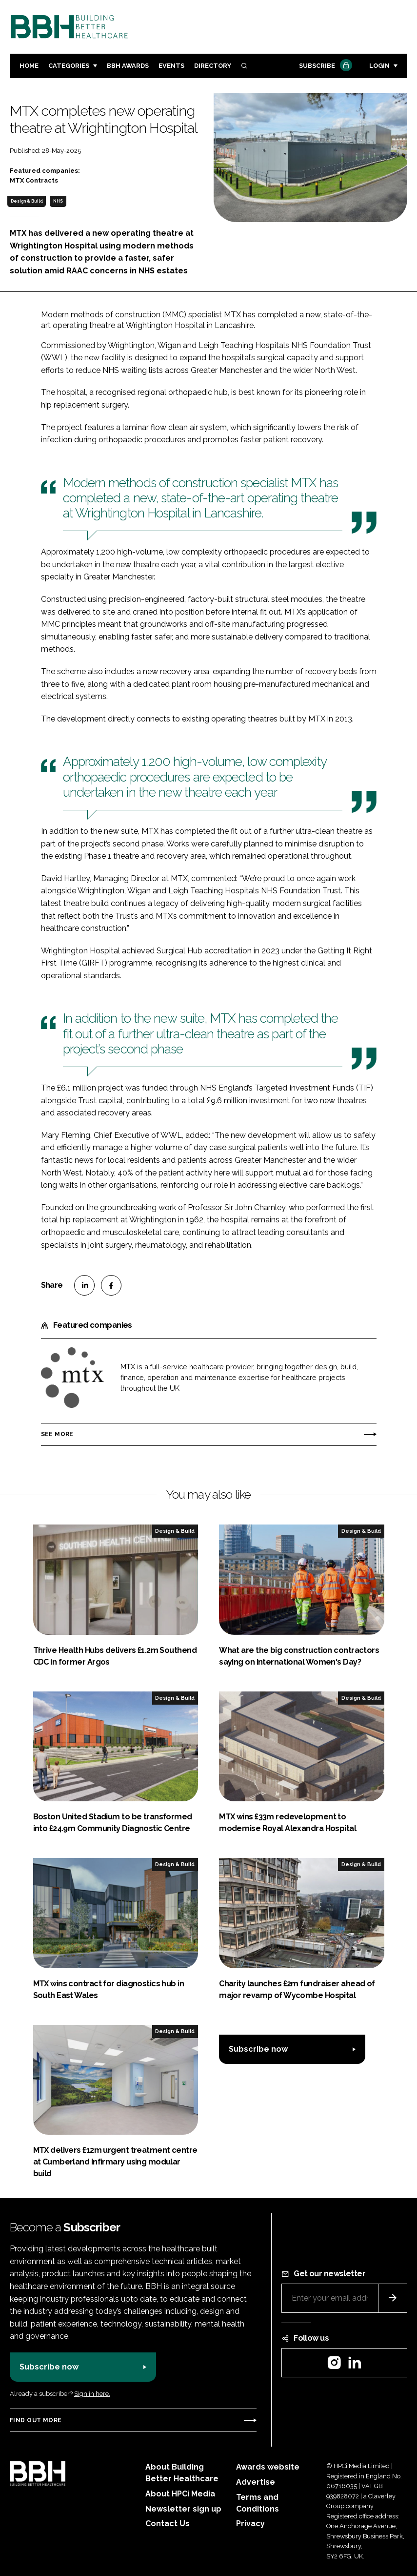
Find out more (35, 2420)
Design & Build (27, 201)
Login (379, 65)
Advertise (255, 2482)
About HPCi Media (180, 2493)
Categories (68, 65)
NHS (58, 201)
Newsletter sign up (183, 2509)
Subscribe (324, 66)
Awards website (267, 2467)
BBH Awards (128, 65)
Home (29, 65)
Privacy (250, 2523)
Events (171, 65)
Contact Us (167, 2523)
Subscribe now (258, 2049)
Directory (212, 65)
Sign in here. (92, 2393)
